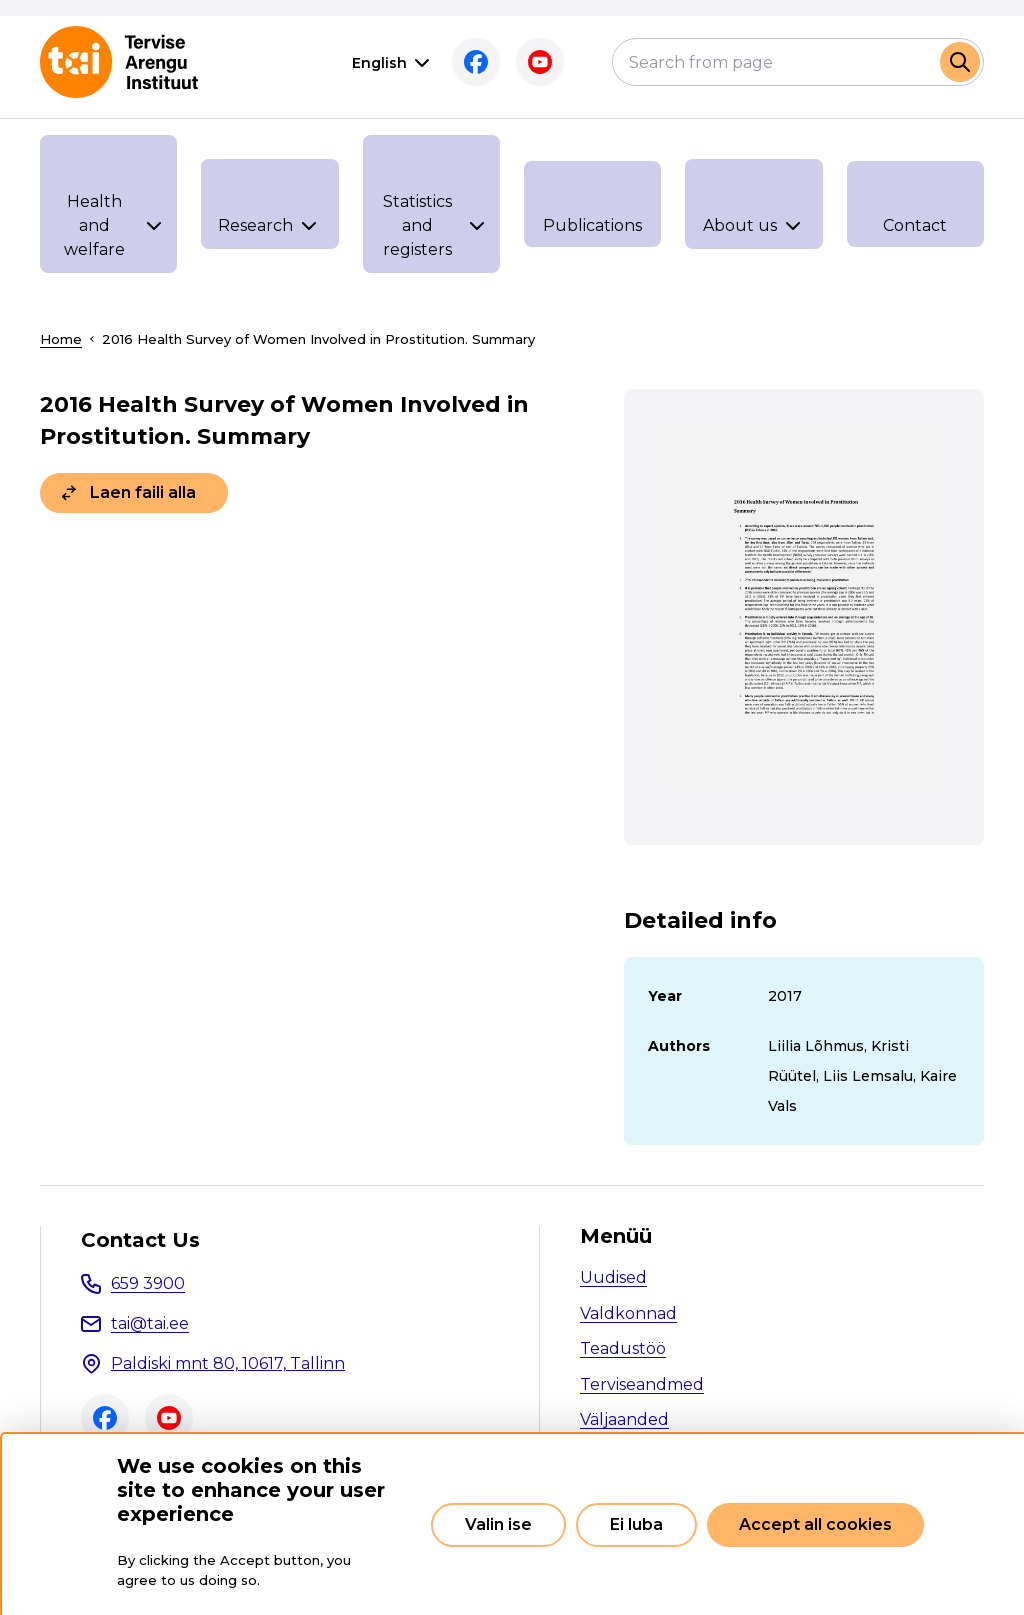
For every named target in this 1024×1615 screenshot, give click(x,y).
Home (61, 339)
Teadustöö (623, 1348)
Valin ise (498, 1524)
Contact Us (140, 1240)
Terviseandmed (642, 1384)
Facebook (476, 62)
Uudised (613, 1277)
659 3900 (148, 1283)
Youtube (540, 62)
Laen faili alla (143, 492)
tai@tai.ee (150, 1323)
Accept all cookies (815, 1524)
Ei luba (636, 1524)
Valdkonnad (628, 1313)
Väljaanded (624, 1419)
